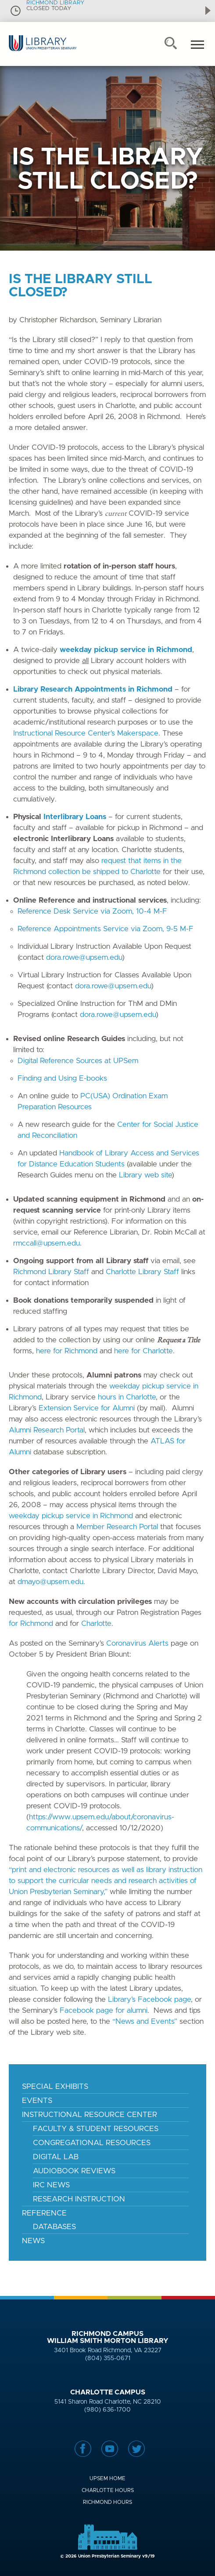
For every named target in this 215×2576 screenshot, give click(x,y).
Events (37, 2100)
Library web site (145, 1175)
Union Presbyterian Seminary (43, 50)
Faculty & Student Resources (95, 2128)
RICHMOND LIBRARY (55, 3)
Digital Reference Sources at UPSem (78, 1060)
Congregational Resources (91, 2142)
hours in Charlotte (127, 1397)
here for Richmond (66, 1351)
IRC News (51, 2185)
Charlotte (96, 1623)
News (33, 2240)
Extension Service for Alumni (87, 1408)
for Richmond (31, 1623)
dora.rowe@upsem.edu (84, 957)
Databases (54, 2226)
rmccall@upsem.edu (46, 1243)
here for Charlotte (143, 1351)
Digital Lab (56, 2157)
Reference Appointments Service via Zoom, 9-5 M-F (106, 929)
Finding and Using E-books (62, 1078)
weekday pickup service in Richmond (71, 1515)
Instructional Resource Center (89, 2114)
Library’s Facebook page (149, 1999)
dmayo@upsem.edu (50, 1581)
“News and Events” (144, 2021)
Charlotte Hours (108, 2490)
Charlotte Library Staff (142, 1271)
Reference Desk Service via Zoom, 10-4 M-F (92, 911)
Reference (44, 2213)
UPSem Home (107, 2478)
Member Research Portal (117, 1526)
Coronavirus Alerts (137, 1643)
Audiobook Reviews (74, 2171)
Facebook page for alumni (103, 2010)
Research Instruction (79, 2199)
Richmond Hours (107, 2502)
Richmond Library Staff (51, 1271)
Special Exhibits (55, 2086)
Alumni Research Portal (47, 1430)
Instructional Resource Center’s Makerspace (85, 733)
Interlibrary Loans (74, 816)
